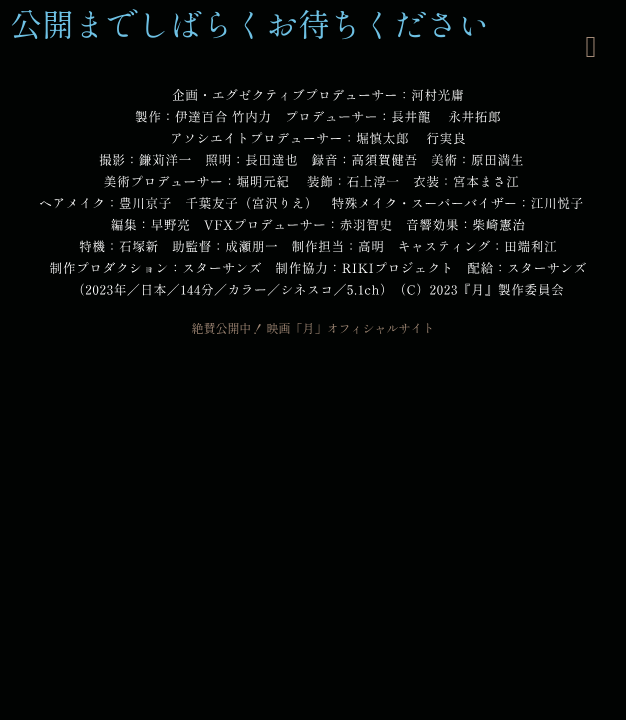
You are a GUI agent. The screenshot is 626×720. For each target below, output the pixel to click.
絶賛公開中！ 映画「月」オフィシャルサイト (312, 327)
